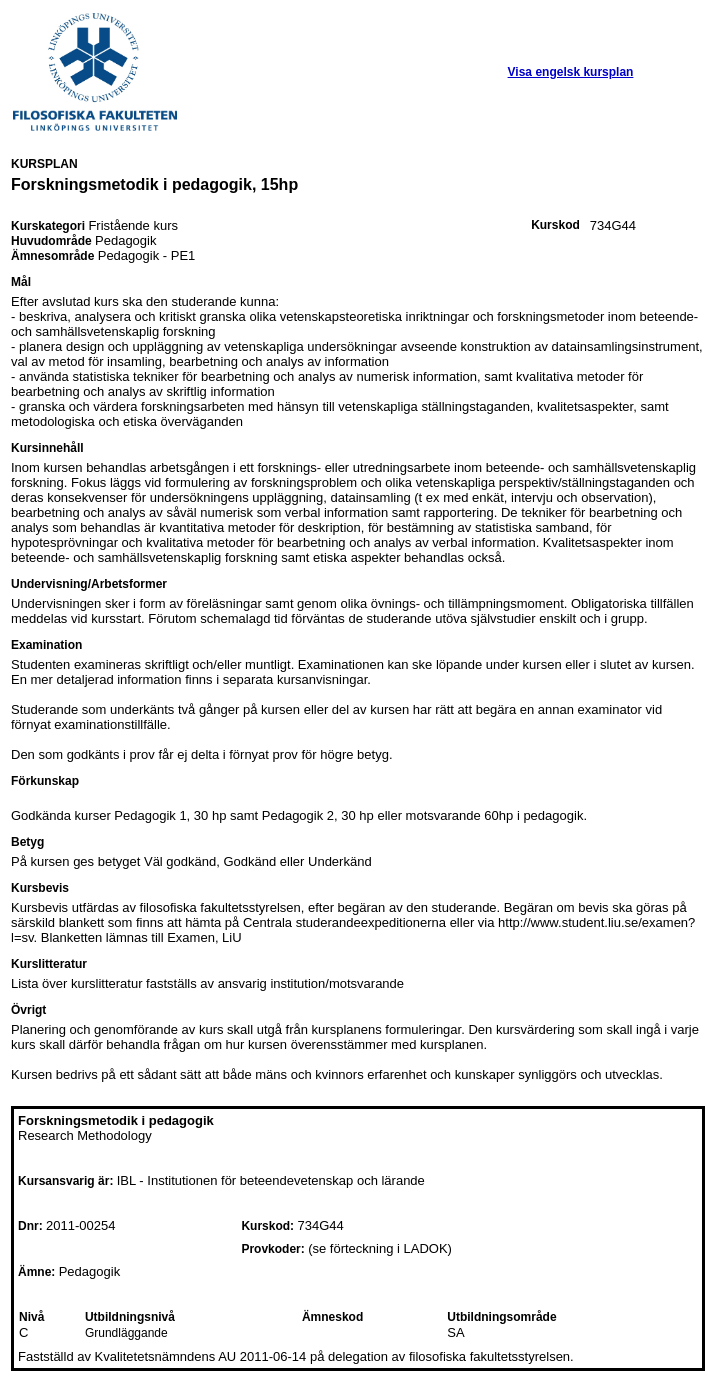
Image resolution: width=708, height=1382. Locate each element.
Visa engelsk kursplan (571, 72)
